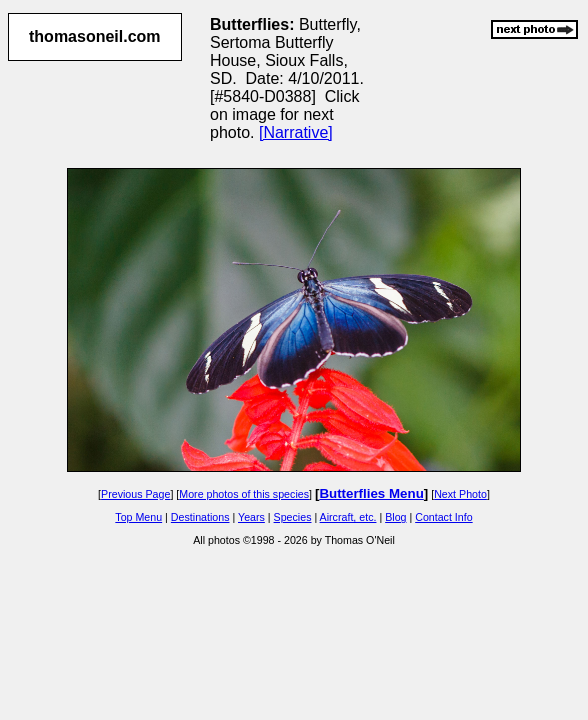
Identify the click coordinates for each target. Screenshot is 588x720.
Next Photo (460, 494)
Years (251, 517)
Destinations (200, 517)
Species (293, 517)
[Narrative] (296, 132)
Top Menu (138, 517)
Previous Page (135, 494)
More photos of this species (244, 494)
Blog (395, 517)
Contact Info (443, 517)
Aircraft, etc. (348, 517)
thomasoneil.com (95, 36)
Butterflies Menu (371, 493)
